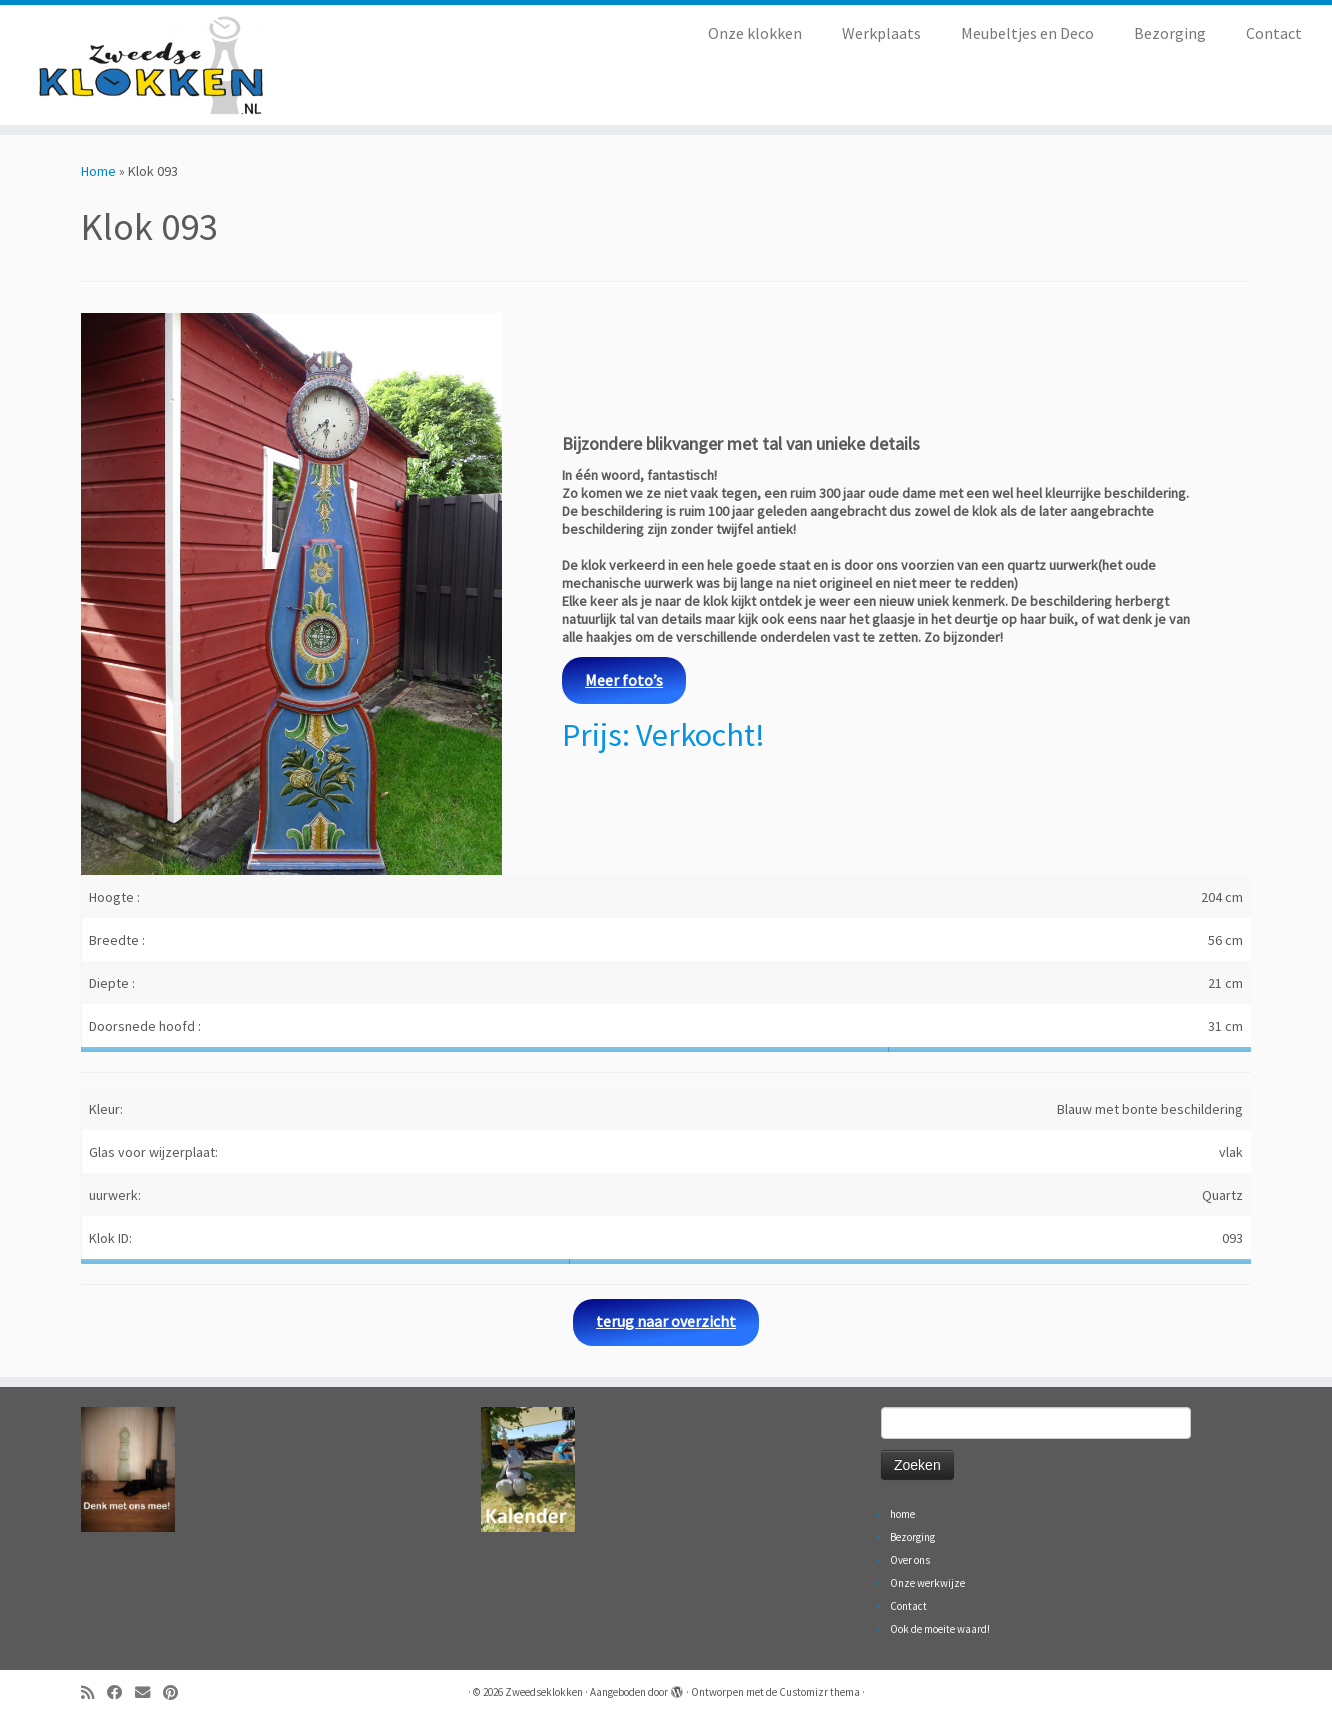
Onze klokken (755, 33)
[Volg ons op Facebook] (121, 1692)
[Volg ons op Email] (149, 1692)
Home (98, 171)
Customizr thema (819, 1692)
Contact (1274, 33)
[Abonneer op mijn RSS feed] (94, 1692)
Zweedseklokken (544, 1692)
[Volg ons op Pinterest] (177, 1692)
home (902, 1514)
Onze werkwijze (927, 1583)
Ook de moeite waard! (940, 1629)
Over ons (910, 1560)
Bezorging (1170, 33)
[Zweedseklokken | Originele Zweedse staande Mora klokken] (153, 65)
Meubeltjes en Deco (1027, 33)
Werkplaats (881, 33)
